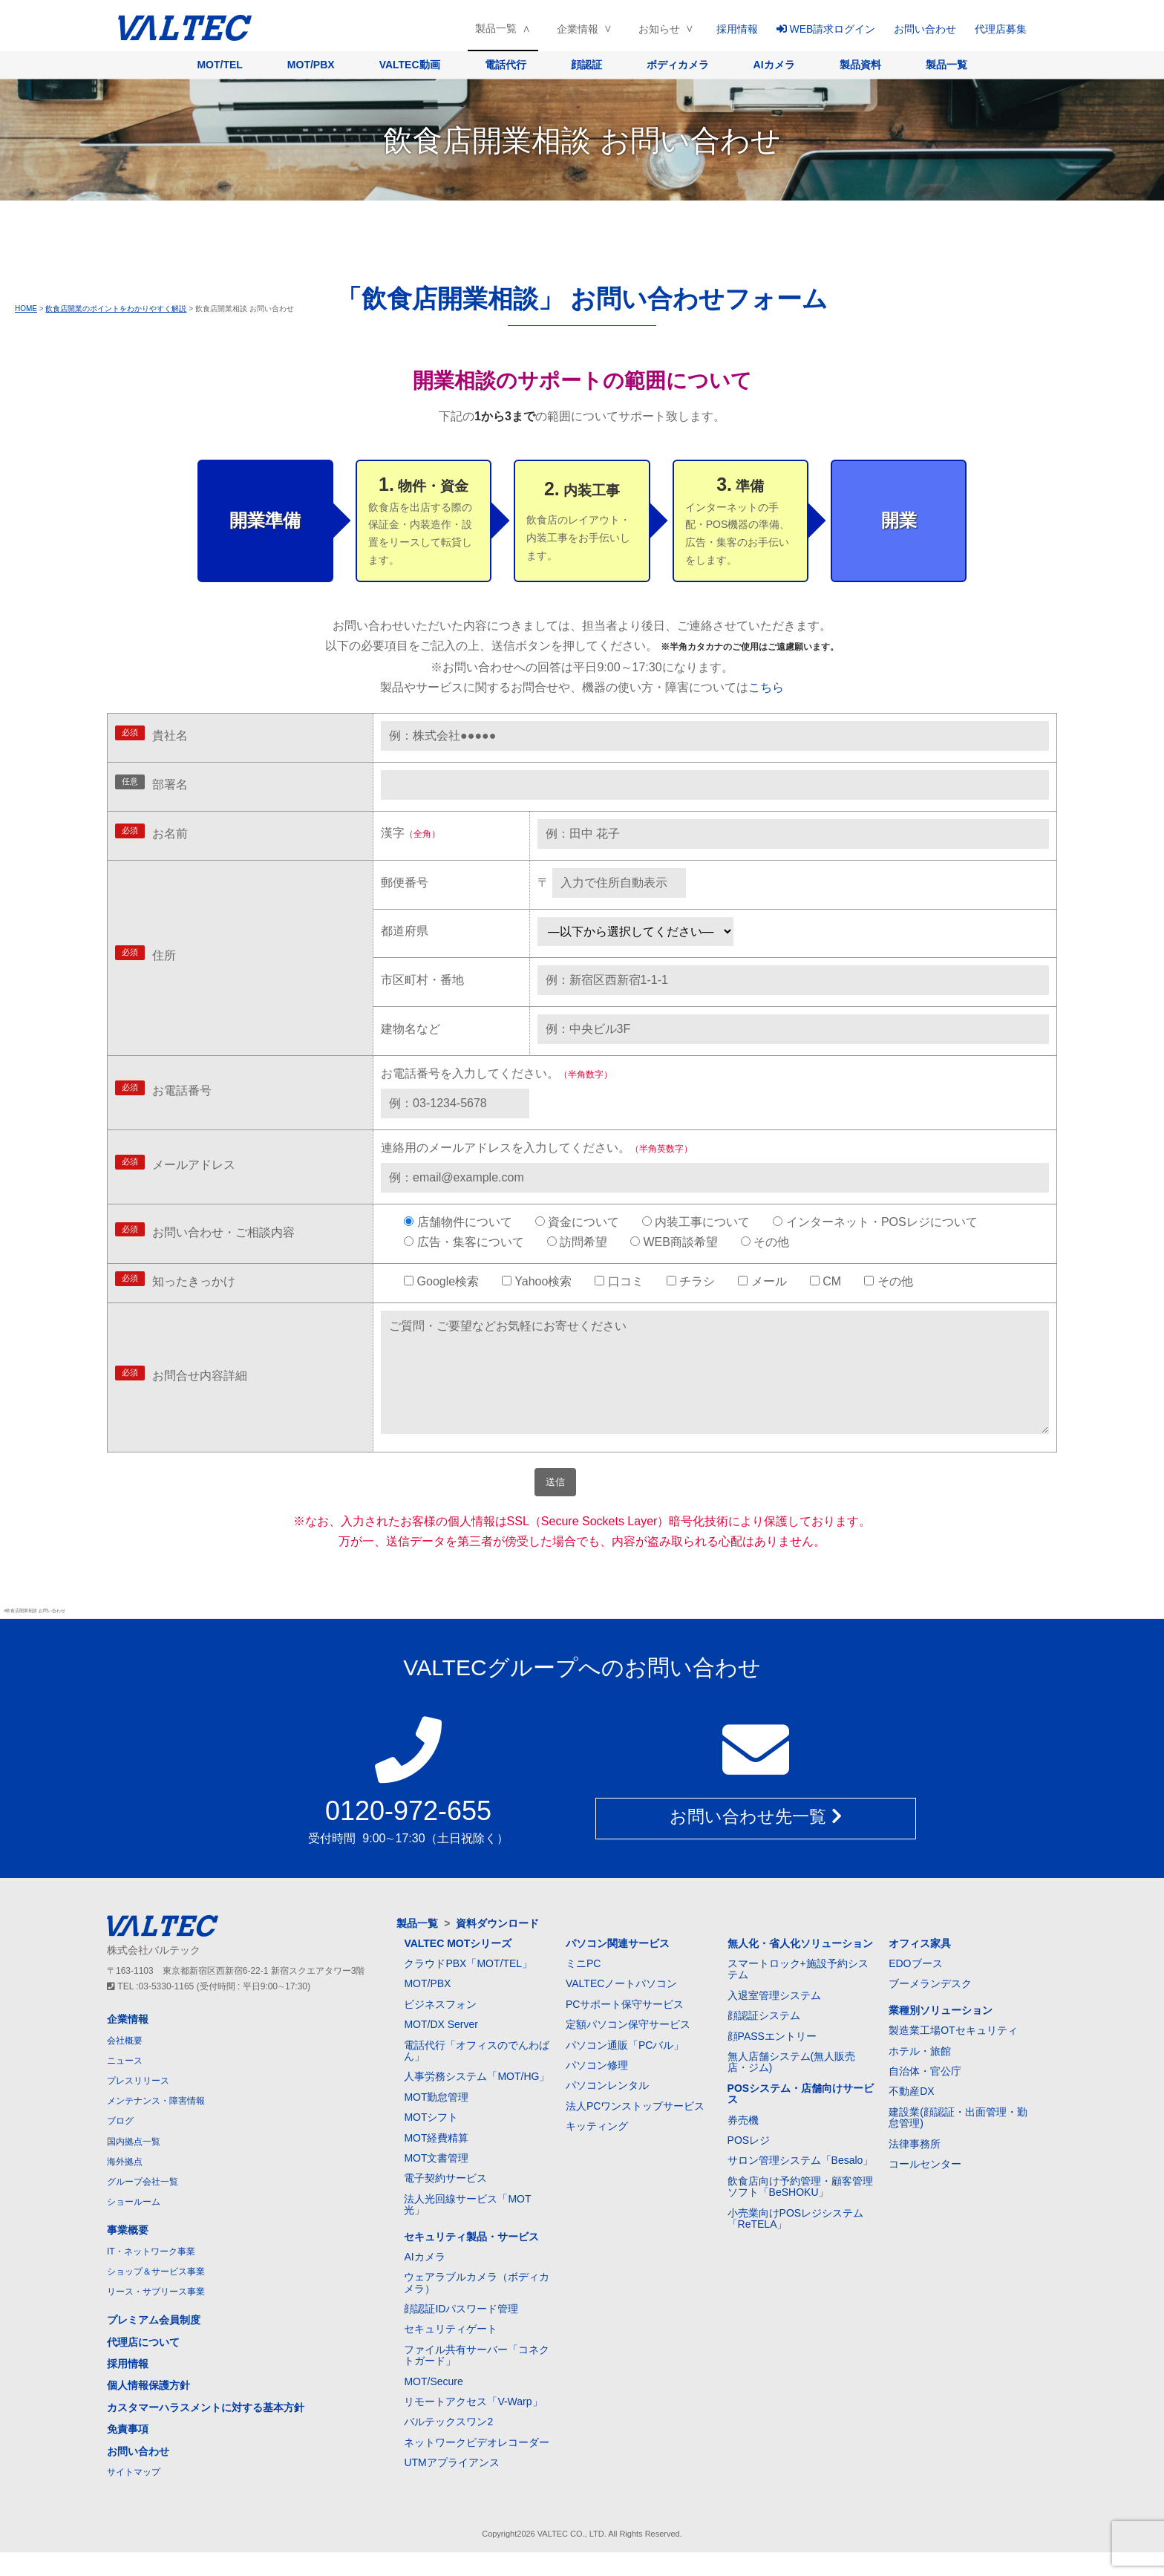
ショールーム (133, 2225)
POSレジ (749, 2164)
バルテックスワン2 (448, 2445)
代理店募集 (1001, 29)
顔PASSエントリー (772, 2060)
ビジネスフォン (440, 2028)
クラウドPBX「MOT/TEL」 (468, 1987)
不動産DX (911, 2115)
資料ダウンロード (497, 1947)
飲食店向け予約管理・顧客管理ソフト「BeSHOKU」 (800, 2210)
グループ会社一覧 (142, 2205)
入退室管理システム (774, 2019)
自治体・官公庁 (925, 2095)
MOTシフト (431, 2141)
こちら (766, 687)
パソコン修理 (597, 2089)
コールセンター (925, 2188)
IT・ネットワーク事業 (151, 2275)
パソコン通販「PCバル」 (625, 2069)
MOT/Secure (433, 2405)
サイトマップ (133, 2496)
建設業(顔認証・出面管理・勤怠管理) (958, 2141)
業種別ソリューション (941, 2034)
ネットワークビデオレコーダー (476, 2466)
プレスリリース (138, 2104)
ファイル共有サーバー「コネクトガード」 (476, 2378)
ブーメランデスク (930, 2007)
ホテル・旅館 (920, 2075)
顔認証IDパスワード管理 (461, 2332)
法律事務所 (915, 2168)
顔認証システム (764, 2039)
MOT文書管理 (436, 2182)
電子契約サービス (445, 2202)
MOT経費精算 (436, 2162)
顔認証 (586, 65)
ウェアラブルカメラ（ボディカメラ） (476, 2306)
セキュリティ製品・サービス (471, 2260)
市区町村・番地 (422, 980)
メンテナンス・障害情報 (156, 2124)
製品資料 (860, 65)
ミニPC (583, 1987)
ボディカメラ (678, 65)
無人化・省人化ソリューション (800, 1967)
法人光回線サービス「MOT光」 (467, 2228)
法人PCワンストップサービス (635, 2130)
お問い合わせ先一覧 (755, 1843)
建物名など (410, 1029)
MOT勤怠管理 (436, 2121)
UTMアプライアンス (451, 2486)
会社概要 (125, 2064)
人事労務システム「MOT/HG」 (476, 2100)
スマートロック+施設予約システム (798, 1992)
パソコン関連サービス (618, 1967)
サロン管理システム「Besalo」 (801, 2184)
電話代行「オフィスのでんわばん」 (476, 2074)
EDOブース (915, 1987)
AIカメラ (774, 65)
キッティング (597, 2150)
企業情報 (577, 29)
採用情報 (737, 29)
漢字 (410, 832)
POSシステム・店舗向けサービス (801, 2117)
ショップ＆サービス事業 (156, 2295)
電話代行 (505, 65)
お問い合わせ (925, 29)
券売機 (743, 2144)
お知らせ (659, 29)
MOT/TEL (219, 65)
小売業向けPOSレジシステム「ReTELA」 (796, 2242)
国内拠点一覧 (133, 2165)
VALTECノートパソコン (621, 2007)
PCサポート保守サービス (625, 2028)
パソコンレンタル (607, 2109)
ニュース (125, 2084)
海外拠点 (125, 2185)
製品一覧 (496, 28)
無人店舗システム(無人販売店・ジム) (792, 2085)
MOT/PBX (311, 65)
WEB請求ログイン (826, 29)
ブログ (120, 2144)
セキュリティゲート (450, 2352)
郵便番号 (404, 882)
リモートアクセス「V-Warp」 (473, 2425)
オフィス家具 (920, 1967)
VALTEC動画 (409, 65)
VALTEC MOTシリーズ (457, 1967)
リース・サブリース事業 (156, 2315)
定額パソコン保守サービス (628, 2048)
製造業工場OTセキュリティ (953, 2054)
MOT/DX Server (441, 2048)
